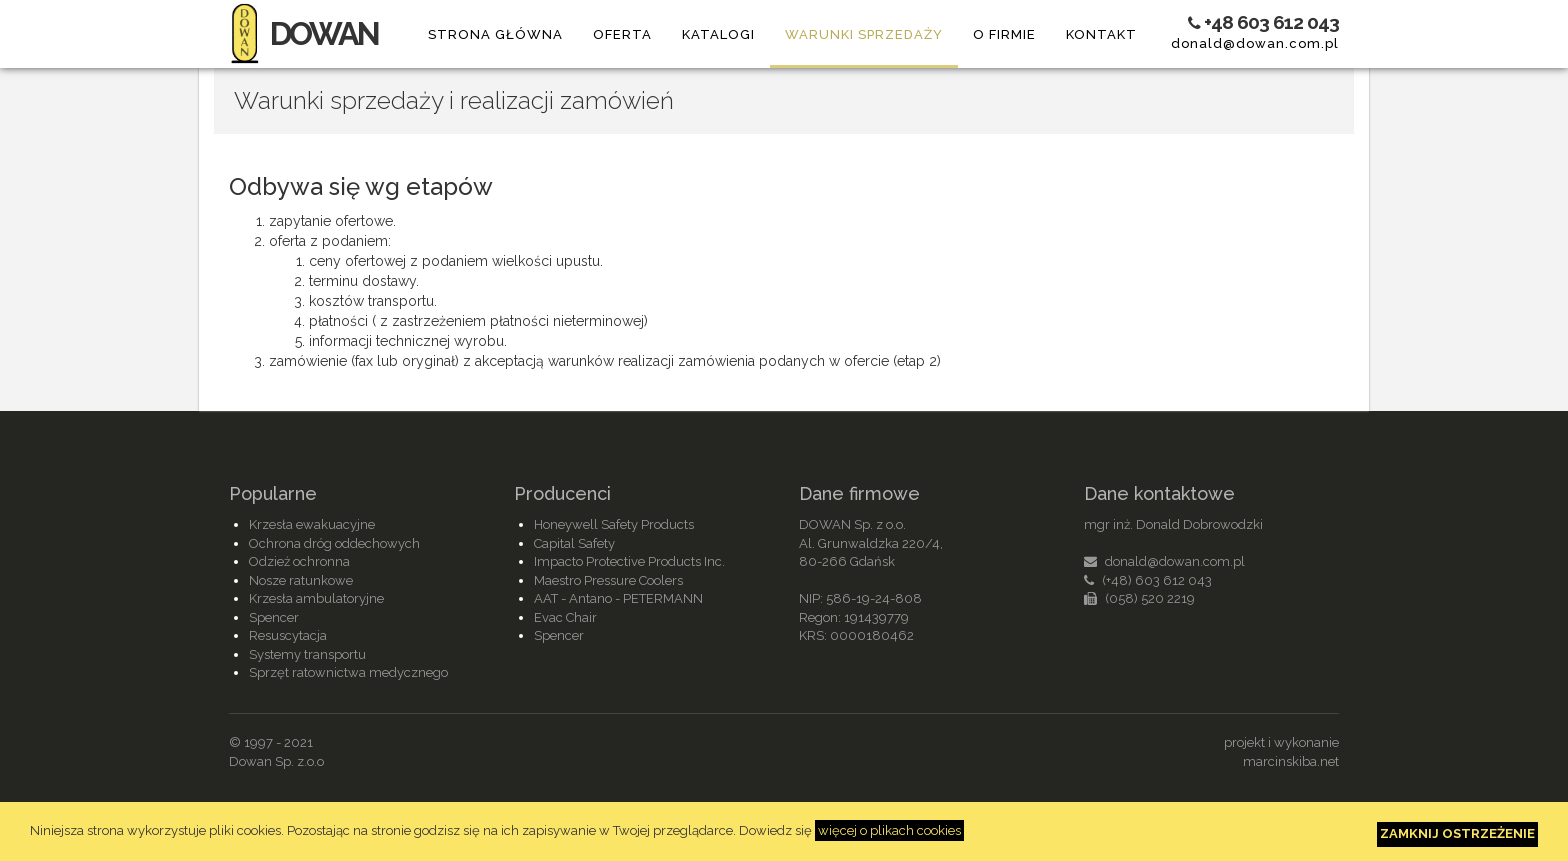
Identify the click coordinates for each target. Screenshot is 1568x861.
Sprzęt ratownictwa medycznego (348, 672)
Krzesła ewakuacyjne (312, 524)
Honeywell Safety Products (614, 524)
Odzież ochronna (299, 561)
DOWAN (303, 34)
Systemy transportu (307, 654)
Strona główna (495, 34)
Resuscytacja (288, 635)
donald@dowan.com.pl (1255, 43)
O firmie (1004, 34)
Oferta (622, 34)
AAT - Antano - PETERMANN (618, 598)
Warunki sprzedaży (864, 34)
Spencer (274, 617)
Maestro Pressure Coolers (608, 580)
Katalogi (718, 34)
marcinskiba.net (1291, 761)
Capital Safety (574, 543)
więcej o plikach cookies (889, 830)
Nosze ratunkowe (301, 580)
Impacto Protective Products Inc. (629, 561)
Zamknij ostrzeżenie (1457, 833)
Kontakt (1101, 34)
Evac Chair (565, 617)
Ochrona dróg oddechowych (334, 543)
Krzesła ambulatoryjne (316, 598)
